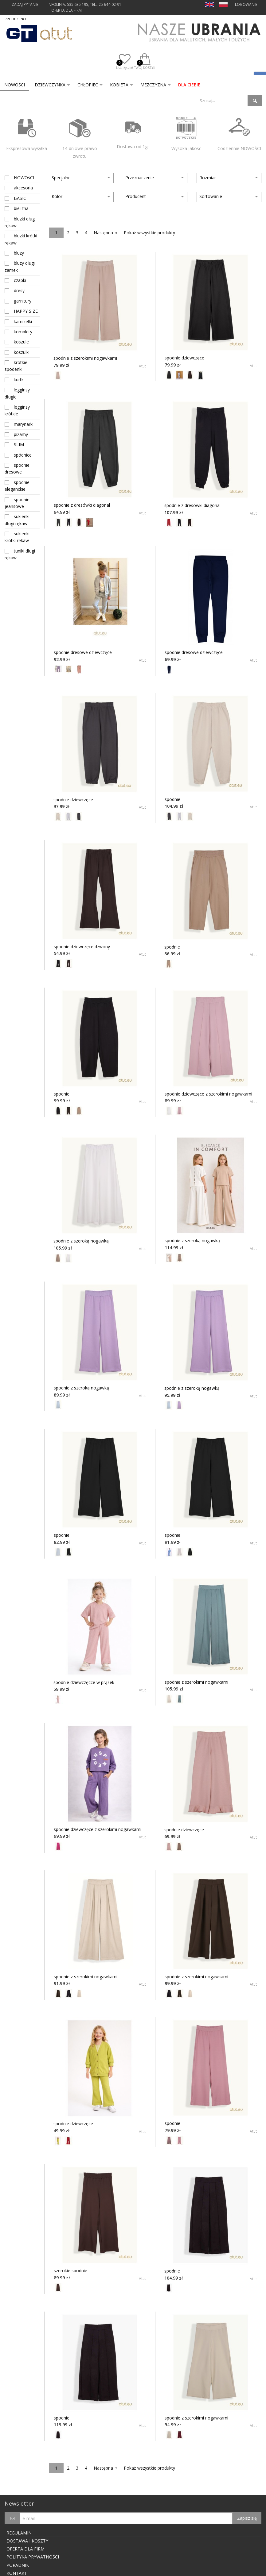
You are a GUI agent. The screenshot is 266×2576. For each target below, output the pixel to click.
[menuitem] (14, 85)
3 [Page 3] (77, 233)
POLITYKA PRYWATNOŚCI (32, 2557)
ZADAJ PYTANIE (25, 4)
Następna (103, 233)
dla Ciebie (189, 85)
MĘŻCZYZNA (153, 85)
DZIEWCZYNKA (50, 85)
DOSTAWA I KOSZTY (27, 2541)
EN (209, 4)
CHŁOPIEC (87, 85)
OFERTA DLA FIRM (66, 10)
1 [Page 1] (56, 233)
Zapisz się (247, 2518)
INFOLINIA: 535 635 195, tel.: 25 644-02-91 (84, 4)
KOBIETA (119, 85)
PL (223, 4)
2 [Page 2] (68, 233)
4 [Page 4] (86, 233)
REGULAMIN (19, 2533)
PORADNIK (17, 2565)
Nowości (14, 85)
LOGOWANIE (246, 4)
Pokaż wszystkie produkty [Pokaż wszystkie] (149, 233)
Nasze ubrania (199, 33)
